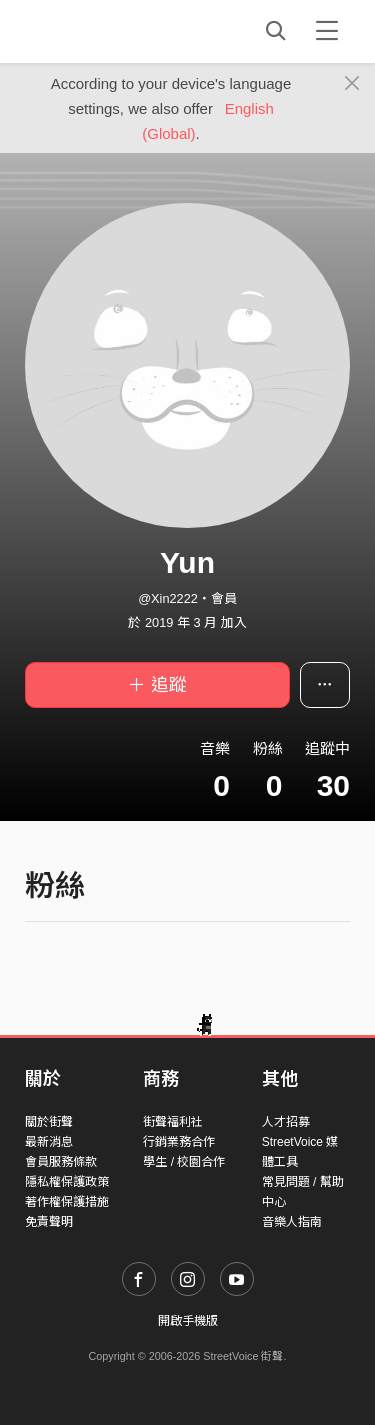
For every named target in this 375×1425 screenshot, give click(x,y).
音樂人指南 (292, 1222)
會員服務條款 (61, 1162)
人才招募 (286, 1122)
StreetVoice (107, 31)
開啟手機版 (188, 1321)
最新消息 (49, 1142)
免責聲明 (49, 1222)
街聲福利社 (173, 1122)
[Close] (352, 84)
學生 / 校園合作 (184, 1162)
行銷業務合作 (179, 1142)
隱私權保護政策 (67, 1182)
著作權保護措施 (67, 1202)
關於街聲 (49, 1122)
